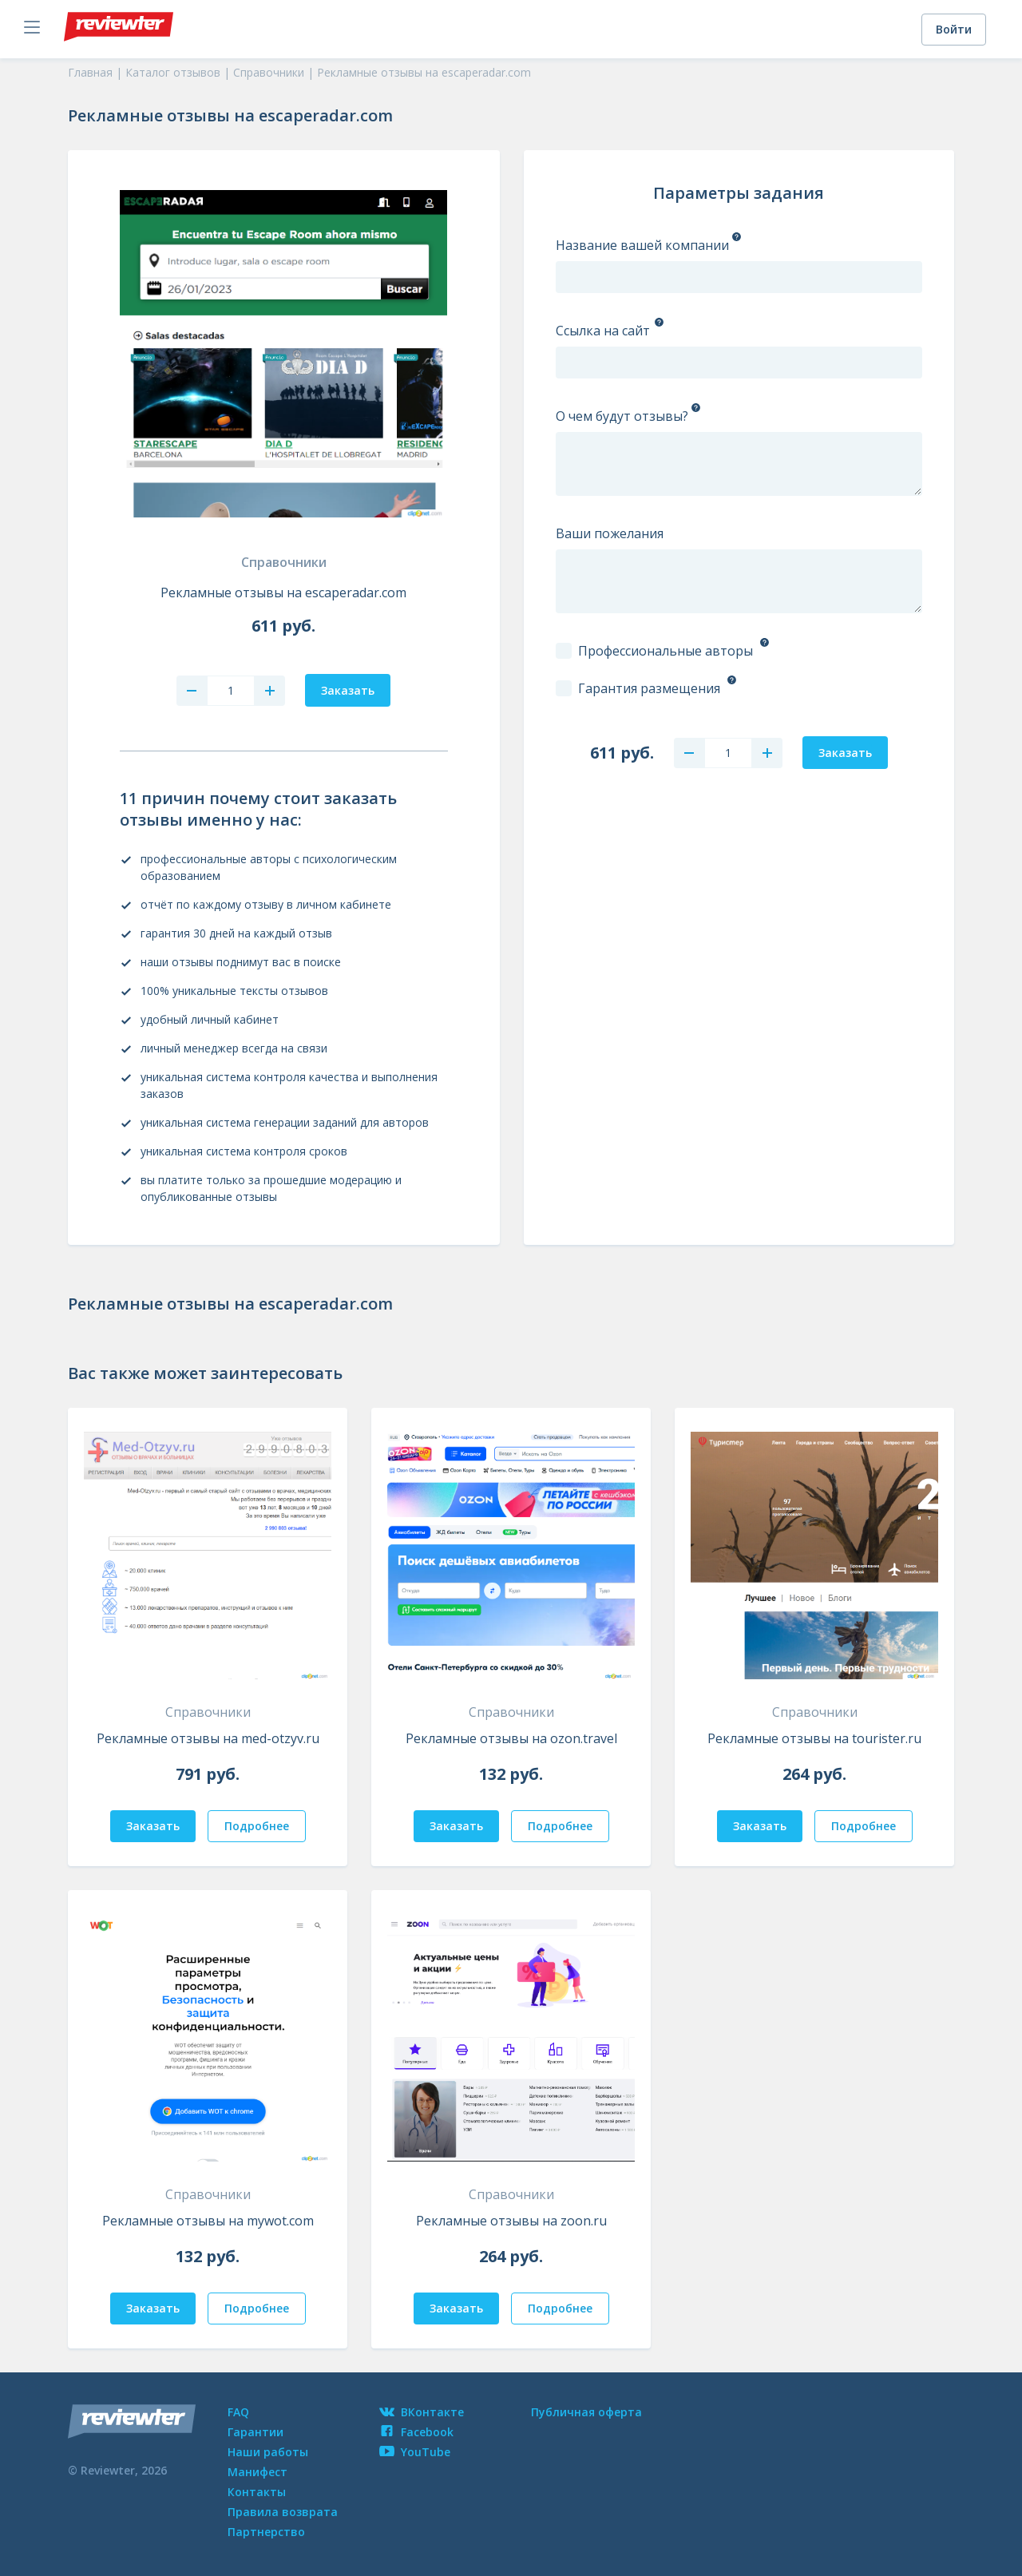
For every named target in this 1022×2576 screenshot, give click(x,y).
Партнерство (266, 2531)
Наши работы (268, 2451)
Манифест (257, 2471)
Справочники (284, 562)
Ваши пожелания (610, 533)
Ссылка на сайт (603, 330)
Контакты (257, 2491)
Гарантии (255, 2431)
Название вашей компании (642, 245)
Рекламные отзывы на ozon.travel (511, 1738)
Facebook (416, 2431)
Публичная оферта (586, 2411)
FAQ (238, 2411)
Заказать (153, 1825)
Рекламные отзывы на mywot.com (208, 2220)
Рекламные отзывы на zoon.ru (511, 2220)
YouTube (414, 2451)
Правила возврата (283, 2511)
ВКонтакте (421, 2411)
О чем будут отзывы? (622, 416)
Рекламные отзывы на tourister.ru (814, 1738)
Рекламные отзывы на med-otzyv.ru (208, 1738)
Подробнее (256, 1825)
